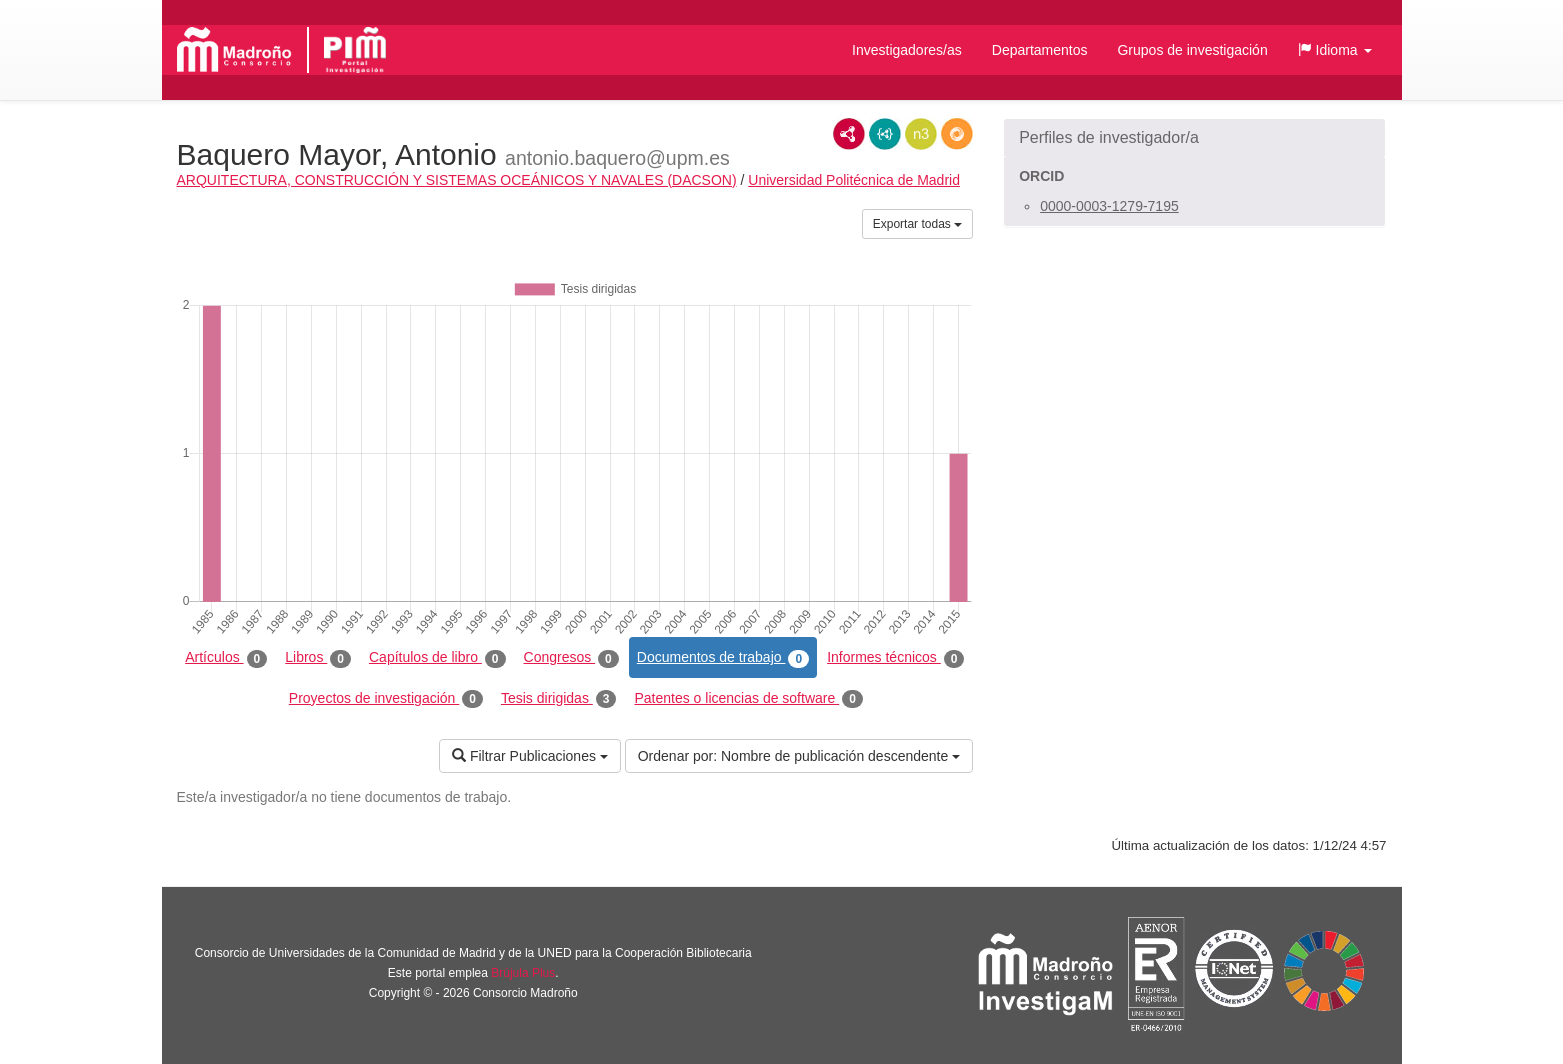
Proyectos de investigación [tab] (386, 699)
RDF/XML (849, 134)
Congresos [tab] (571, 658)
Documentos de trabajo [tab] (723, 658)
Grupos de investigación (1192, 50)
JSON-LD (885, 134)
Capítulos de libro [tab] (437, 658)
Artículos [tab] (226, 658)
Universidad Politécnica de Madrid (854, 180)
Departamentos (1040, 50)
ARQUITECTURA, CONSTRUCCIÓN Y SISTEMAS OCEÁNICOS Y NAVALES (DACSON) (457, 180)
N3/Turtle (921, 134)
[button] (1335, 50)
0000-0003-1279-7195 (1109, 206)
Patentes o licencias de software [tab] (748, 699)
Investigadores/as (907, 50)
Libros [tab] (318, 658)
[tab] (1194, 138)
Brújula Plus (523, 973)
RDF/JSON (957, 134)
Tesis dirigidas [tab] (559, 699)
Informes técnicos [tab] (895, 658)
